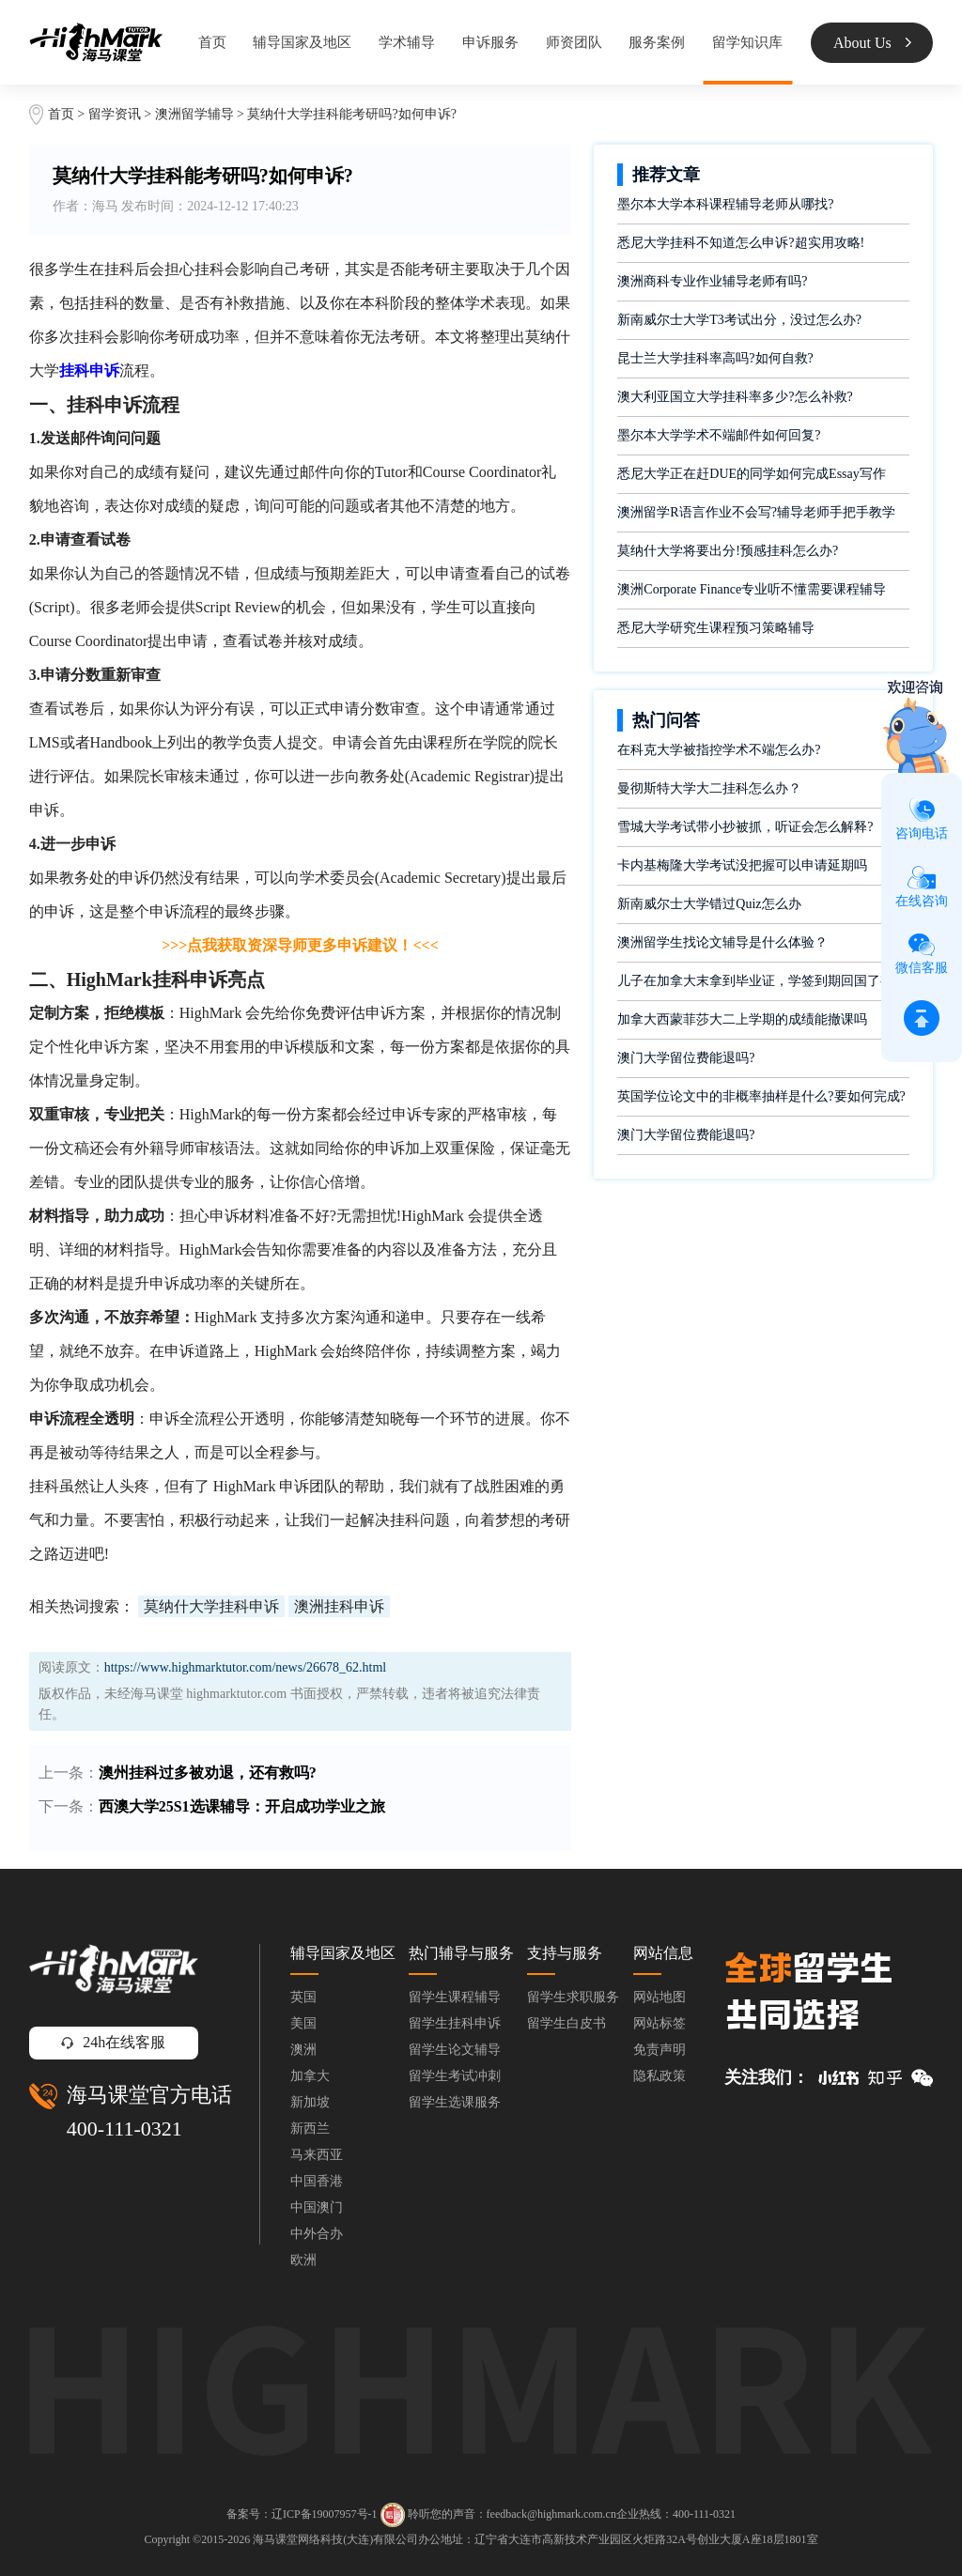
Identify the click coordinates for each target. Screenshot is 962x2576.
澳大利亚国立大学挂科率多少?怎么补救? (734, 397)
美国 (303, 2023)
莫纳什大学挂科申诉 (211, 1606)
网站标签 (659, 2023)
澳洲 (303, 2050)
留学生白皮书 (566, 2023)
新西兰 (310, 2128)
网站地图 (659, 1997)
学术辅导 (407, 42)
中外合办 (316, 2234)
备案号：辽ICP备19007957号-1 (302, 2513)
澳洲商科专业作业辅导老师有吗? (712, 281)
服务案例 (656, 42)
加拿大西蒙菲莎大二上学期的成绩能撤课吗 (742, 1019)
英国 (303, 1997)
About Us (872, 43)
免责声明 (659, 2050)
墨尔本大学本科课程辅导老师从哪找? (725, 204)
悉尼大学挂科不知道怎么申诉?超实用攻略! (740, 243)
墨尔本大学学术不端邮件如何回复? (718, 435)
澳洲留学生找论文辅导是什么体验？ (722, 942)
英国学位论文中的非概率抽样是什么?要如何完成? (761, 1096)
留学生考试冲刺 (455, 2076)
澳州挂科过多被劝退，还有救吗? (208, 1773)
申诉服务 (490, 42)
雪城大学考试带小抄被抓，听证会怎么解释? (745, 827)
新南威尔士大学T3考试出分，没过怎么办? (739, 320)
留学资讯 (114, 114)
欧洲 (303, 2260)
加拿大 (310, 2076)
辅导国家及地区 (302, 42)
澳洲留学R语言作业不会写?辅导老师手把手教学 (756, 512)
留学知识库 (747, 42)
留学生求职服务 (573, 1997)
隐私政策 (659, 2076)
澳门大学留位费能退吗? (685, 1058)
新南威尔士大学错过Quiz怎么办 (708, 904)
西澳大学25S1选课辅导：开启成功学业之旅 (242, 1806)
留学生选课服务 (455, 2102)
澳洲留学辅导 (194, 114)
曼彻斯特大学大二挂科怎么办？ (709, 788)
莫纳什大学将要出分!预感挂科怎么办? (727, 551)
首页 (212, 42)
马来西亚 (316, 2155)
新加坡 (310, 2102)
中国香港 (316, 2181)
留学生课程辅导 (455, 1997)
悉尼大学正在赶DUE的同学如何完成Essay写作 (751, 474)
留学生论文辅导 (455, 2050)
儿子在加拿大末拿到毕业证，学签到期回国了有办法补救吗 (763, 981)
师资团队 (574, 42)
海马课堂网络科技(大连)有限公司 (335, 2539)
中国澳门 (316, 2207)
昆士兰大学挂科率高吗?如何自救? (715, 358)
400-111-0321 (124, 2128)
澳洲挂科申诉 (339, 1606)
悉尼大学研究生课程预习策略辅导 (716, 628)
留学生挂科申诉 (455, 2023)
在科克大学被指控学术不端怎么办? (718, 750)
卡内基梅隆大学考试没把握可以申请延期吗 (742, 865)
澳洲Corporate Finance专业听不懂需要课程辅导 (751, 589)
